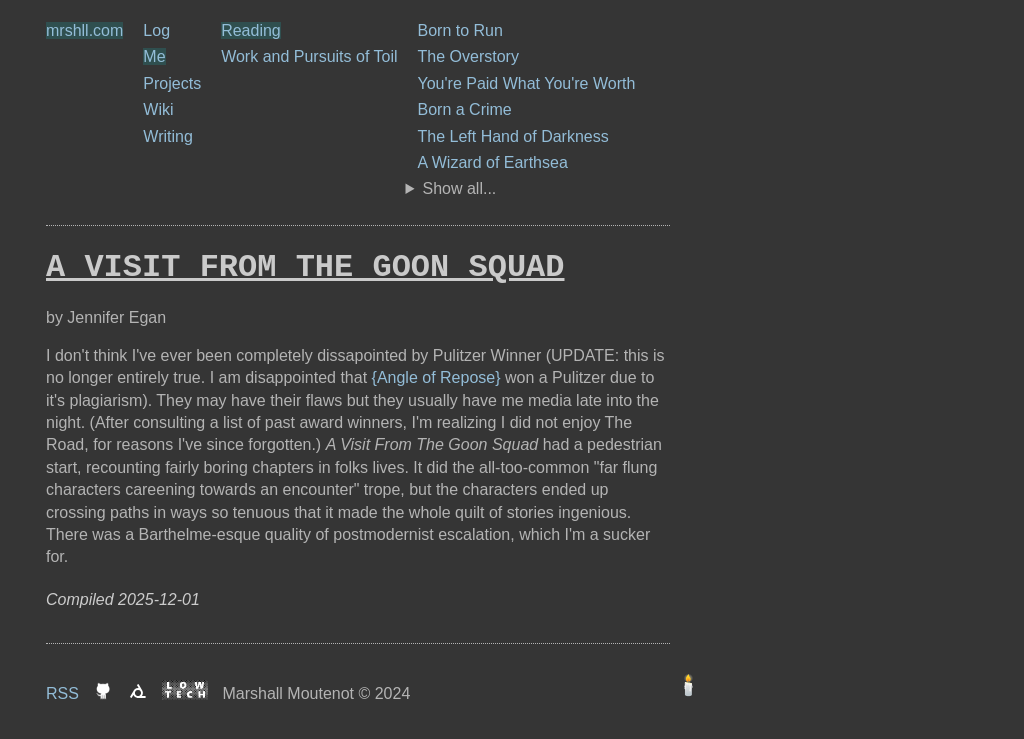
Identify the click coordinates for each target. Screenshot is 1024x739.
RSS (62, 693)
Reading (251, 30)
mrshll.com (84, 30)
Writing (168, 136)
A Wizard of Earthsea (493, 162)
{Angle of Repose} (436, 377)
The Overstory (468, 56)
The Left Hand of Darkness (513, 136)
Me (154, 56)
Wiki (158, 109)
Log (156, 30)
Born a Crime (465, 109)
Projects (172, 83)
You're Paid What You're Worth (527, 83)
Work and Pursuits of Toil (309, 56)
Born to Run (460, 30)
